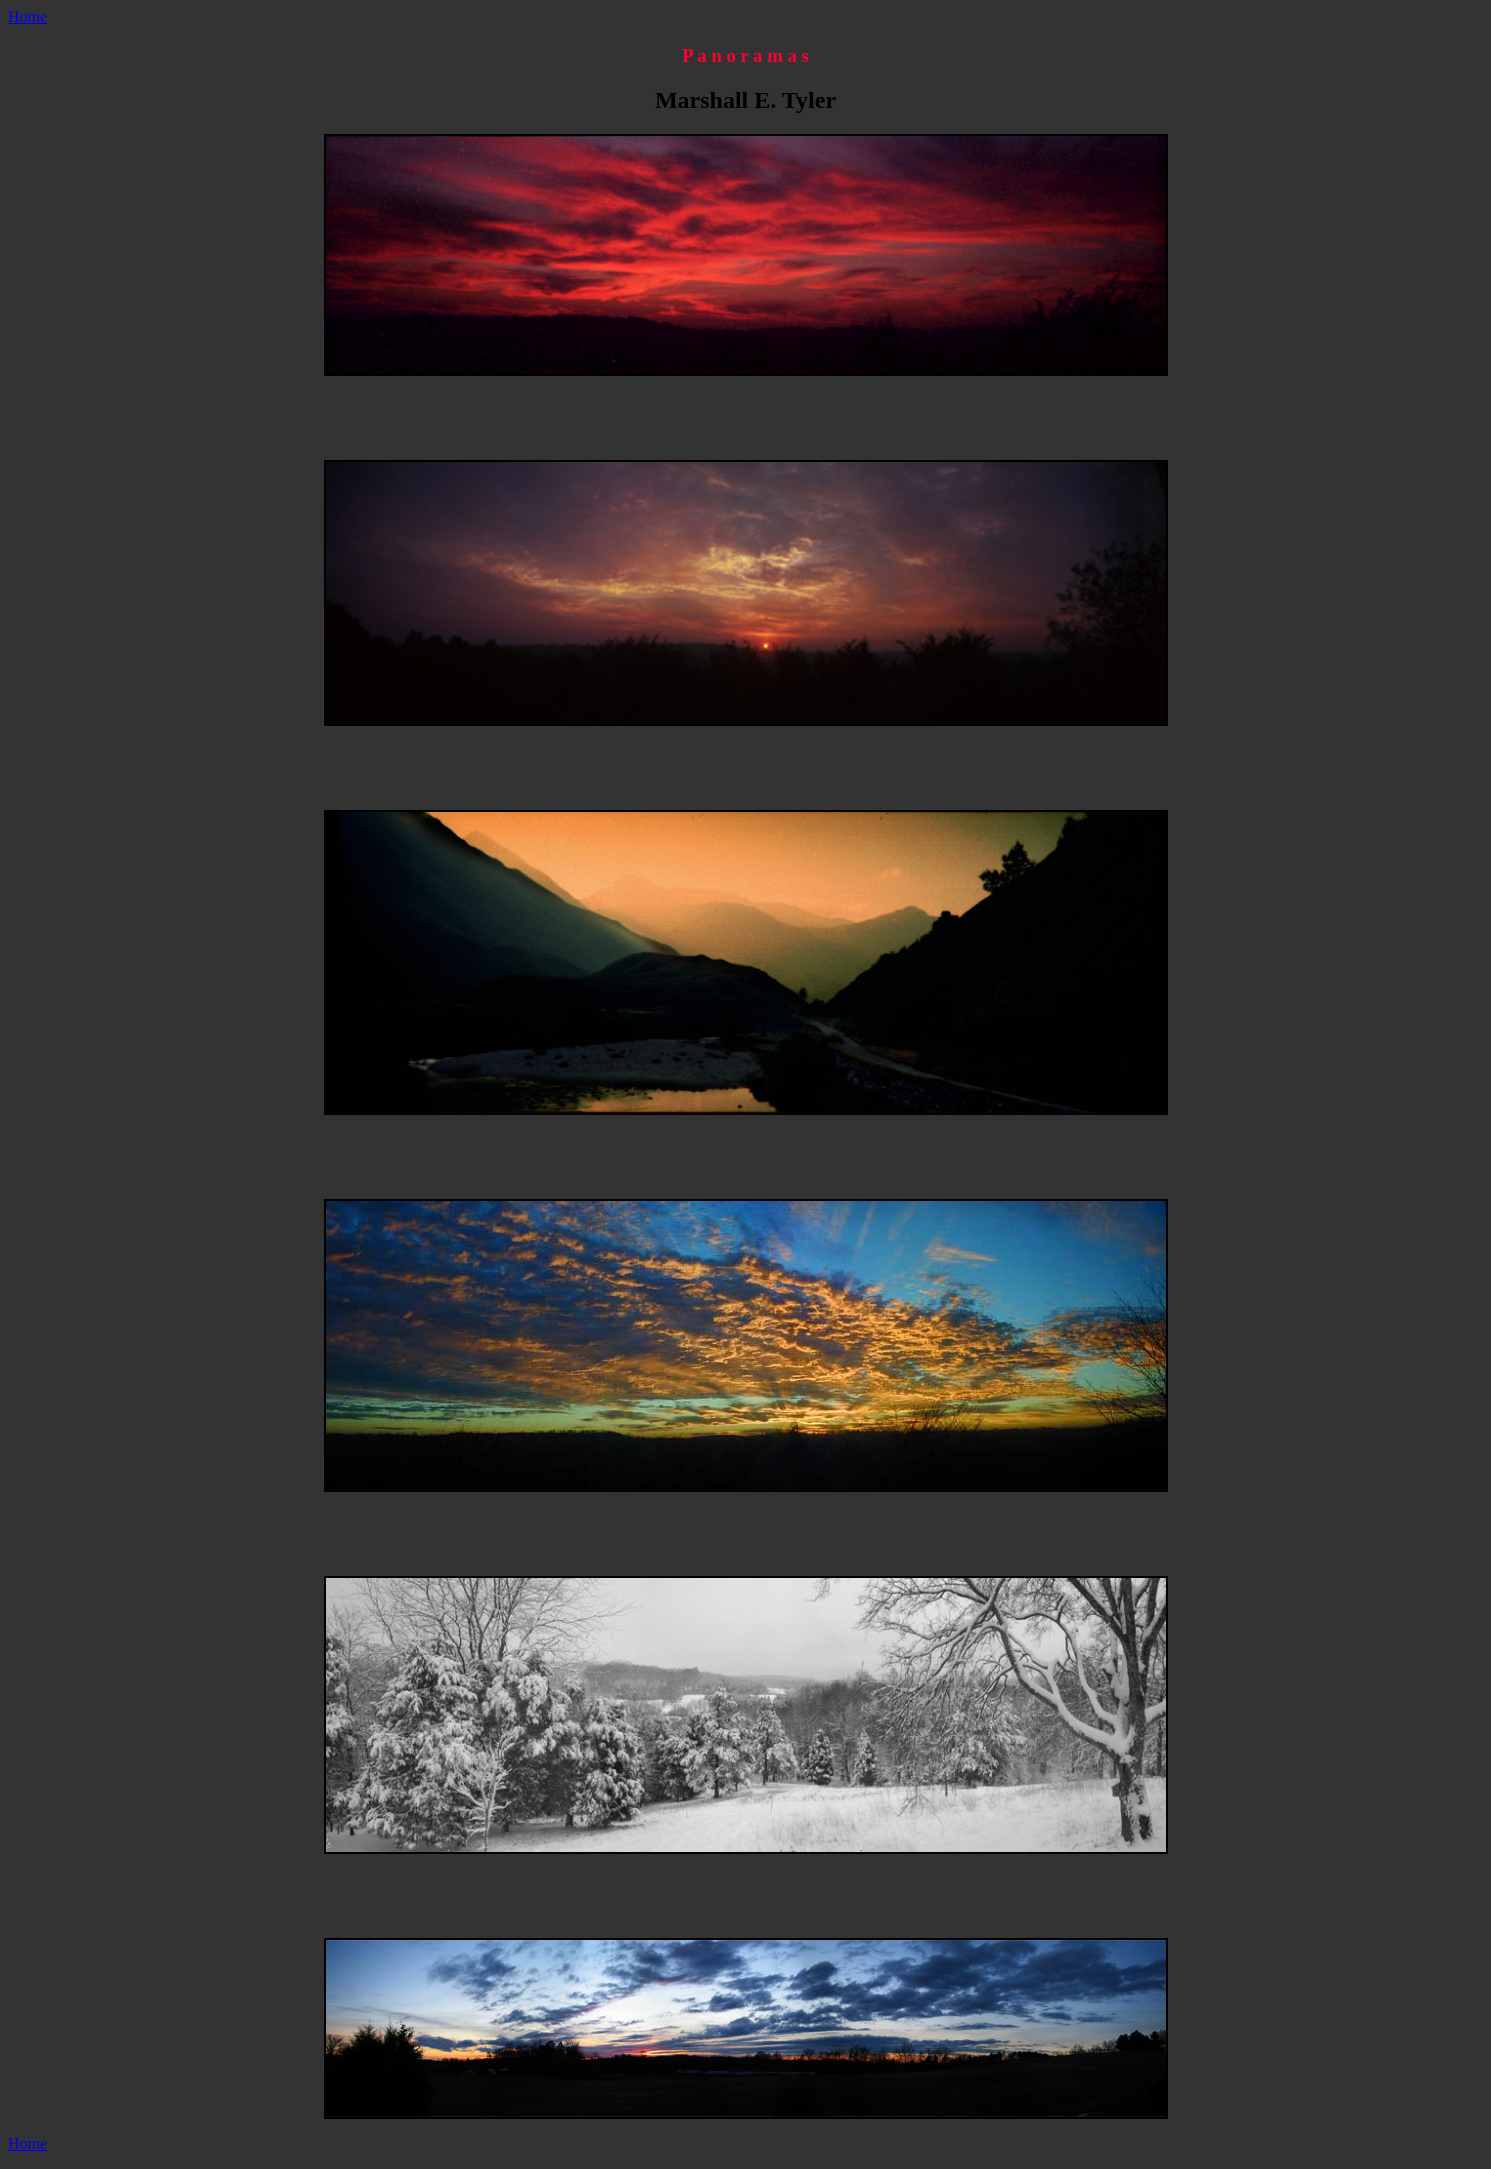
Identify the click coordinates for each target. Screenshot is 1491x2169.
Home (27, 16)
